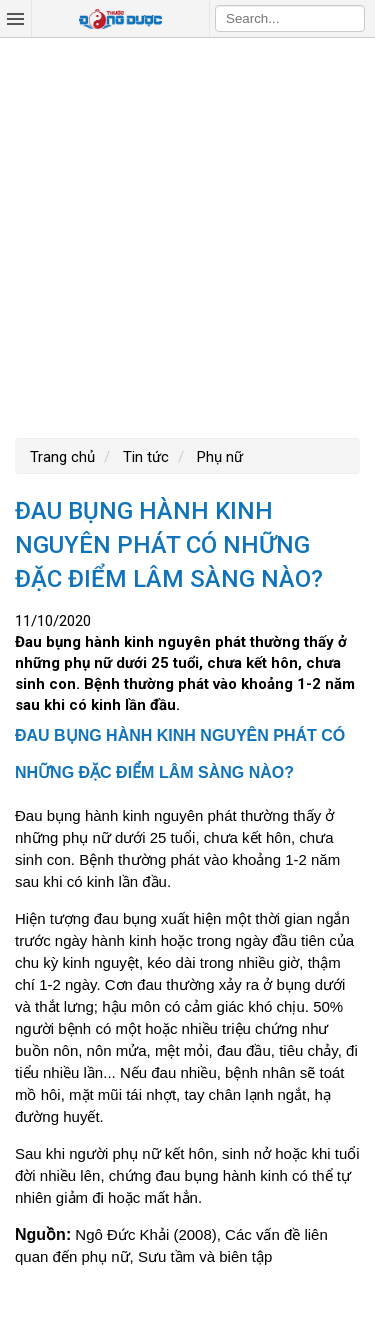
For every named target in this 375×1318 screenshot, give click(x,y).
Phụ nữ (218, 457)
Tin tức (144, 457)
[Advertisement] (187, 235)
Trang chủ (62, 457)
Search (350, 18)
